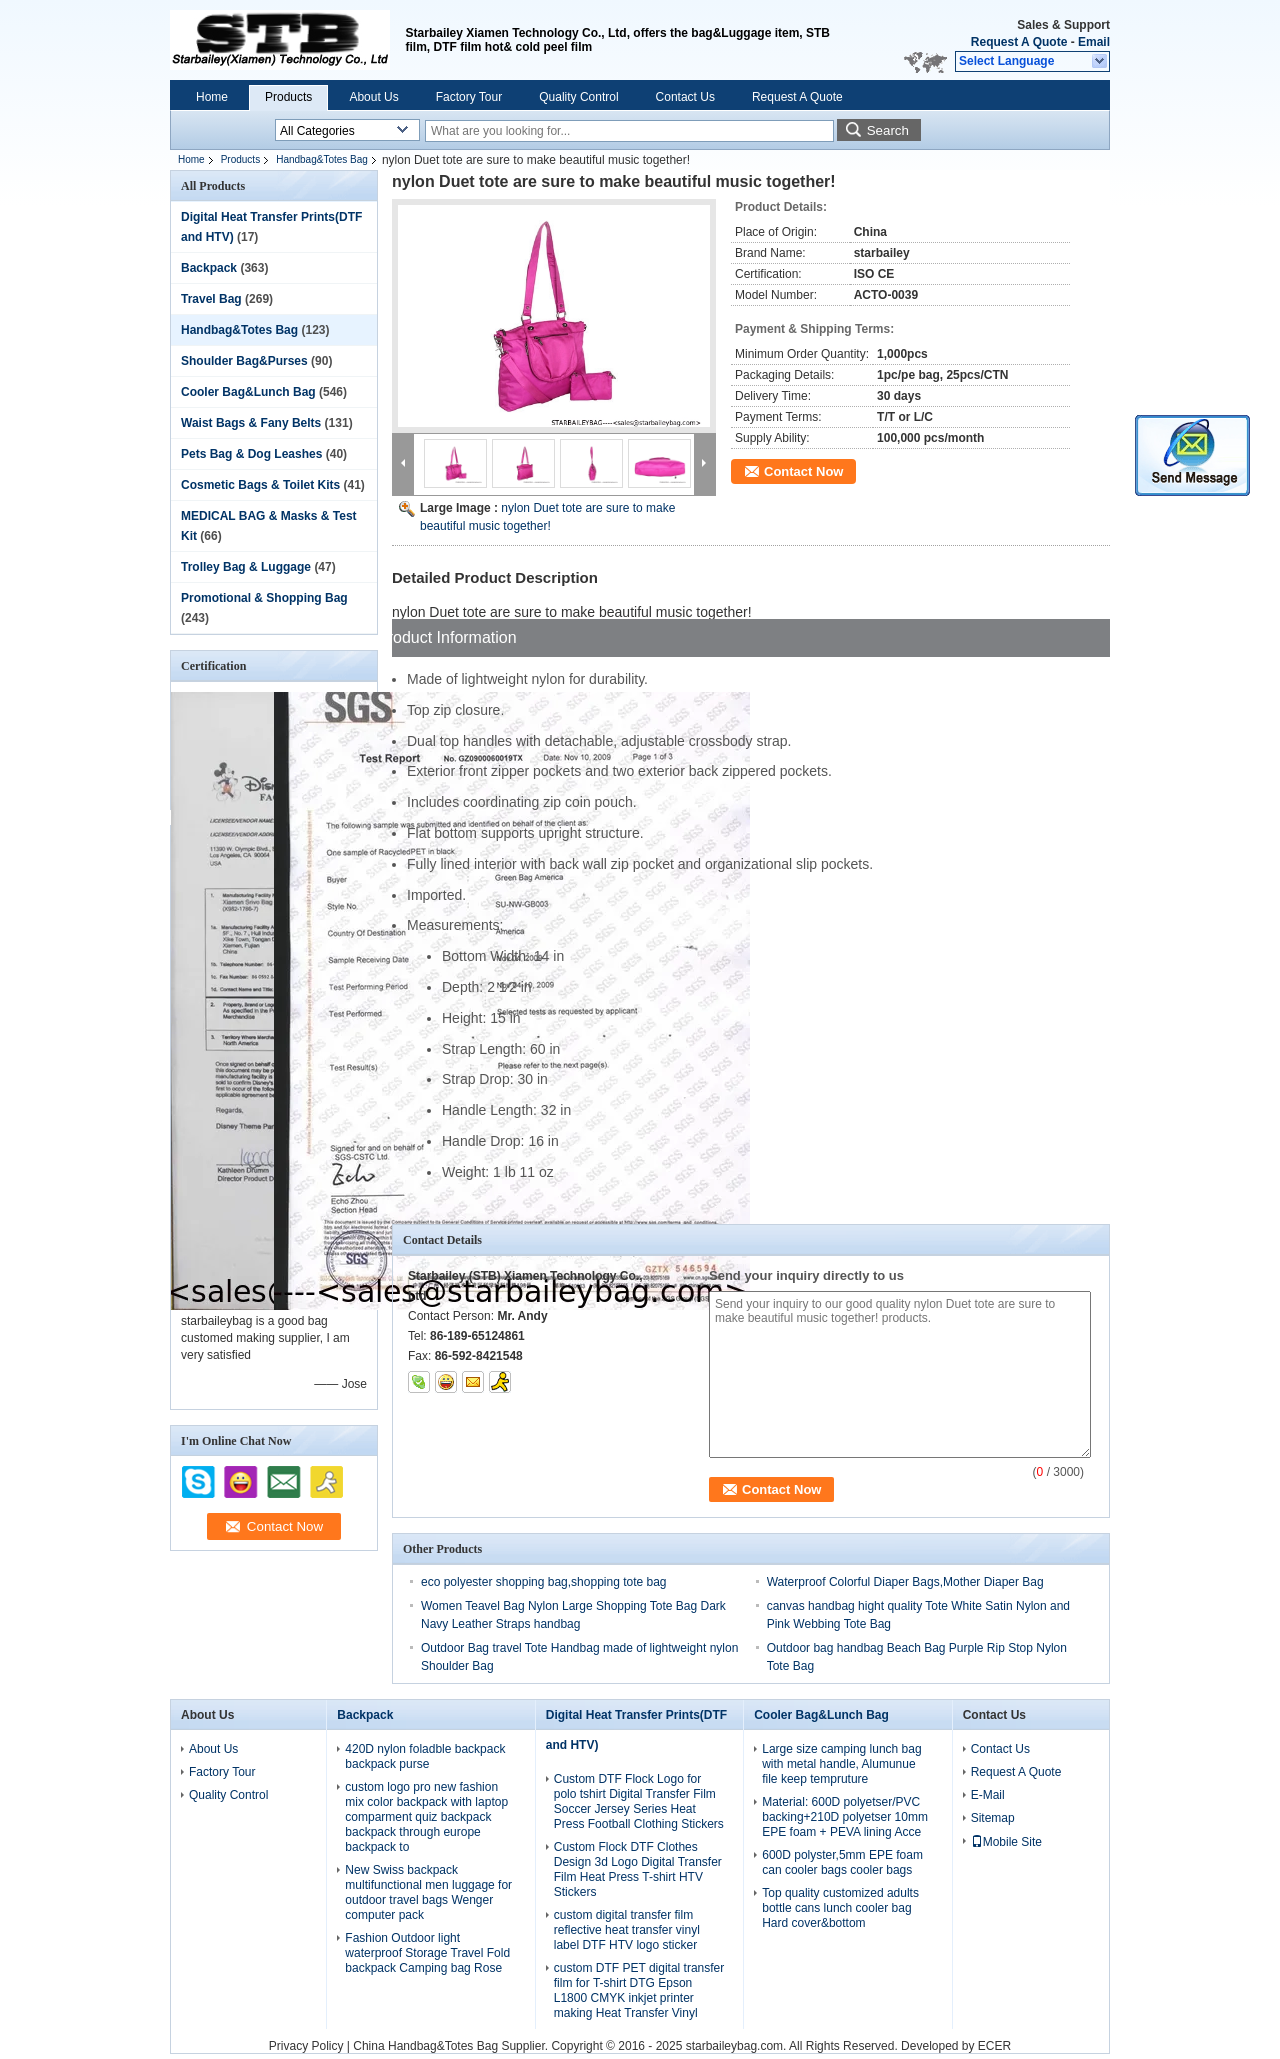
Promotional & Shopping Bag (264, 598)
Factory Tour (469, 97)
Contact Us (685, 97)
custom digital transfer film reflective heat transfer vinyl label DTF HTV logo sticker (627, 1930)
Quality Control (578, 97)
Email (1094, 42)
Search (888, 130)
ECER (994, 2046)
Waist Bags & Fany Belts (251, 423)
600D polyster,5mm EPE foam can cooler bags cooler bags (842, 1862)
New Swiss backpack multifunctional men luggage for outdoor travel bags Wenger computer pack (428, 1892)
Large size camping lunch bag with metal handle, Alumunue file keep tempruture (841, 1764)
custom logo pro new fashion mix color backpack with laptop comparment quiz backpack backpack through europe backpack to (426, 1817)
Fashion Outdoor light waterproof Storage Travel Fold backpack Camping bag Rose (427, 1953)
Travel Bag (211, 299)
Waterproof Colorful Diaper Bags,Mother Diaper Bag (905, 1582)
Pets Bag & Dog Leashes (251, 454)
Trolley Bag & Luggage (246, 567)
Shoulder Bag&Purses (244, 361)
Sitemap (993, 1818)
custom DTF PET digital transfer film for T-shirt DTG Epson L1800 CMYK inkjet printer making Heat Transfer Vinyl (639, 1990)
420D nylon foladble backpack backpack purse (425, 1756)
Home (212, 97)
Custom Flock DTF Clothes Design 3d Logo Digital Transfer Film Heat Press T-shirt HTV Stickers (638, 1869)
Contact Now (803, 471)
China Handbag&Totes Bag (425, 2046)
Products (288, 97)
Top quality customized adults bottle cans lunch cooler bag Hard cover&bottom (840, 1908)
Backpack (209, 268)
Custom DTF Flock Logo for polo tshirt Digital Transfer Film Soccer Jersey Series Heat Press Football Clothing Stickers (639, 1801)
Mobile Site (1006, 1842)
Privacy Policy (306, 2046)
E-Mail (988, 1795)
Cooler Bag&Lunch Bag (248, 392)
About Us (373, 97)
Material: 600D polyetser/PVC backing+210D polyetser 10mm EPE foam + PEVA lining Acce (845, 1817)
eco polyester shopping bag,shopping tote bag (544, 1582)
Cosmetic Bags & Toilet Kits (260, 485)
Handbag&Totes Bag (322, 159)
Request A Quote (1019, 42)
